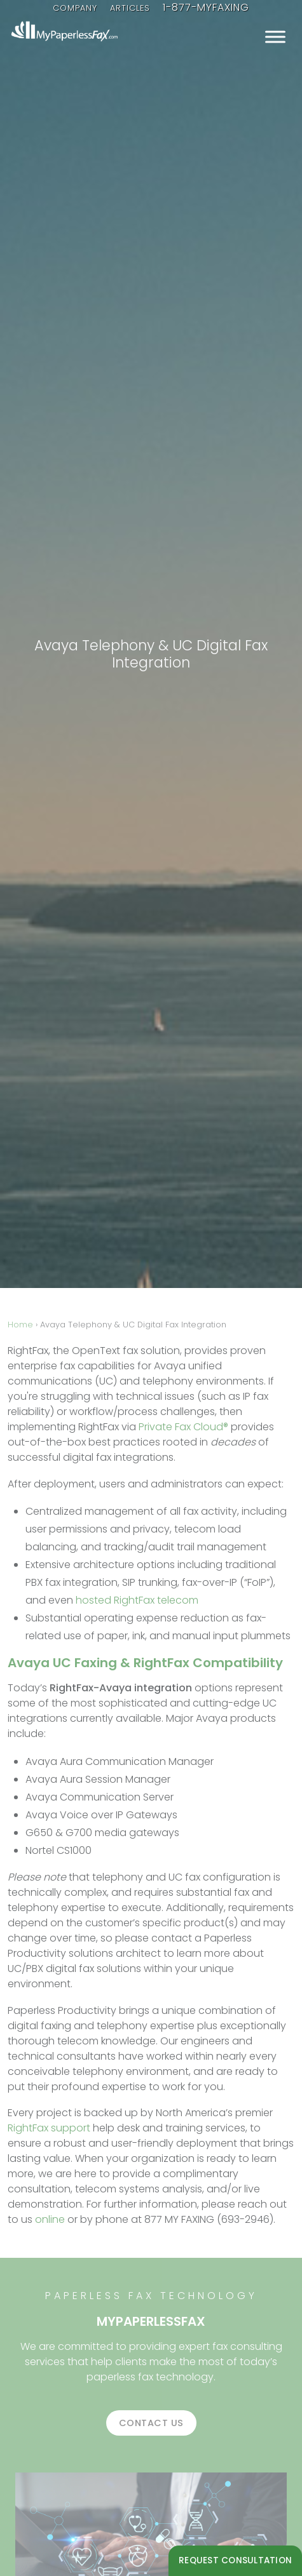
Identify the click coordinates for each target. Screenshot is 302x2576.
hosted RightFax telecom (137, 1600)
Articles (130, 8)
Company (75, 8)
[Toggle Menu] (275, 36)
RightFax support (49, 2128)
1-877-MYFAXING (206, 7)
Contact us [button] (151, 2423)
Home (20, 1324)
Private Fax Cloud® (183, 1426)
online (50, 2219)
